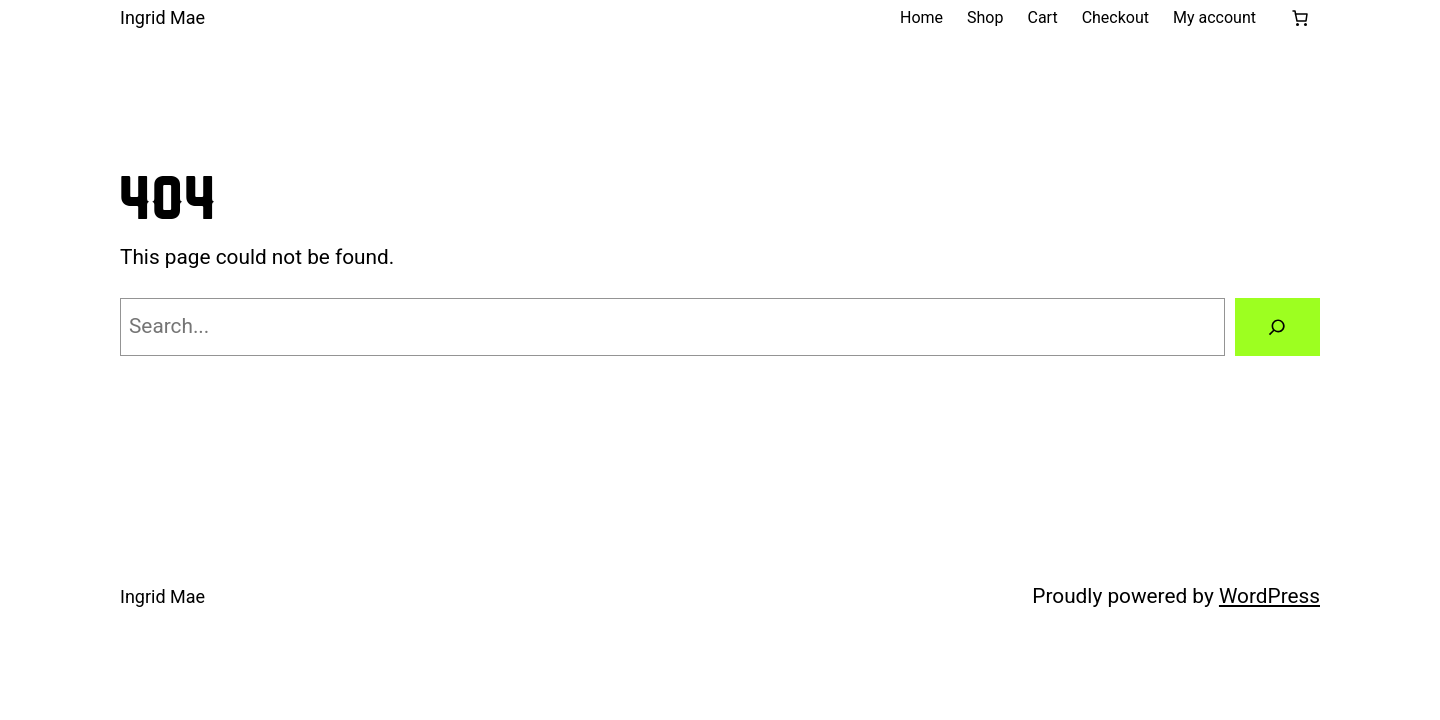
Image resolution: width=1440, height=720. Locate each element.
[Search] (1277, 327)
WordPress (1269, 596)
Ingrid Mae (162, 17)
